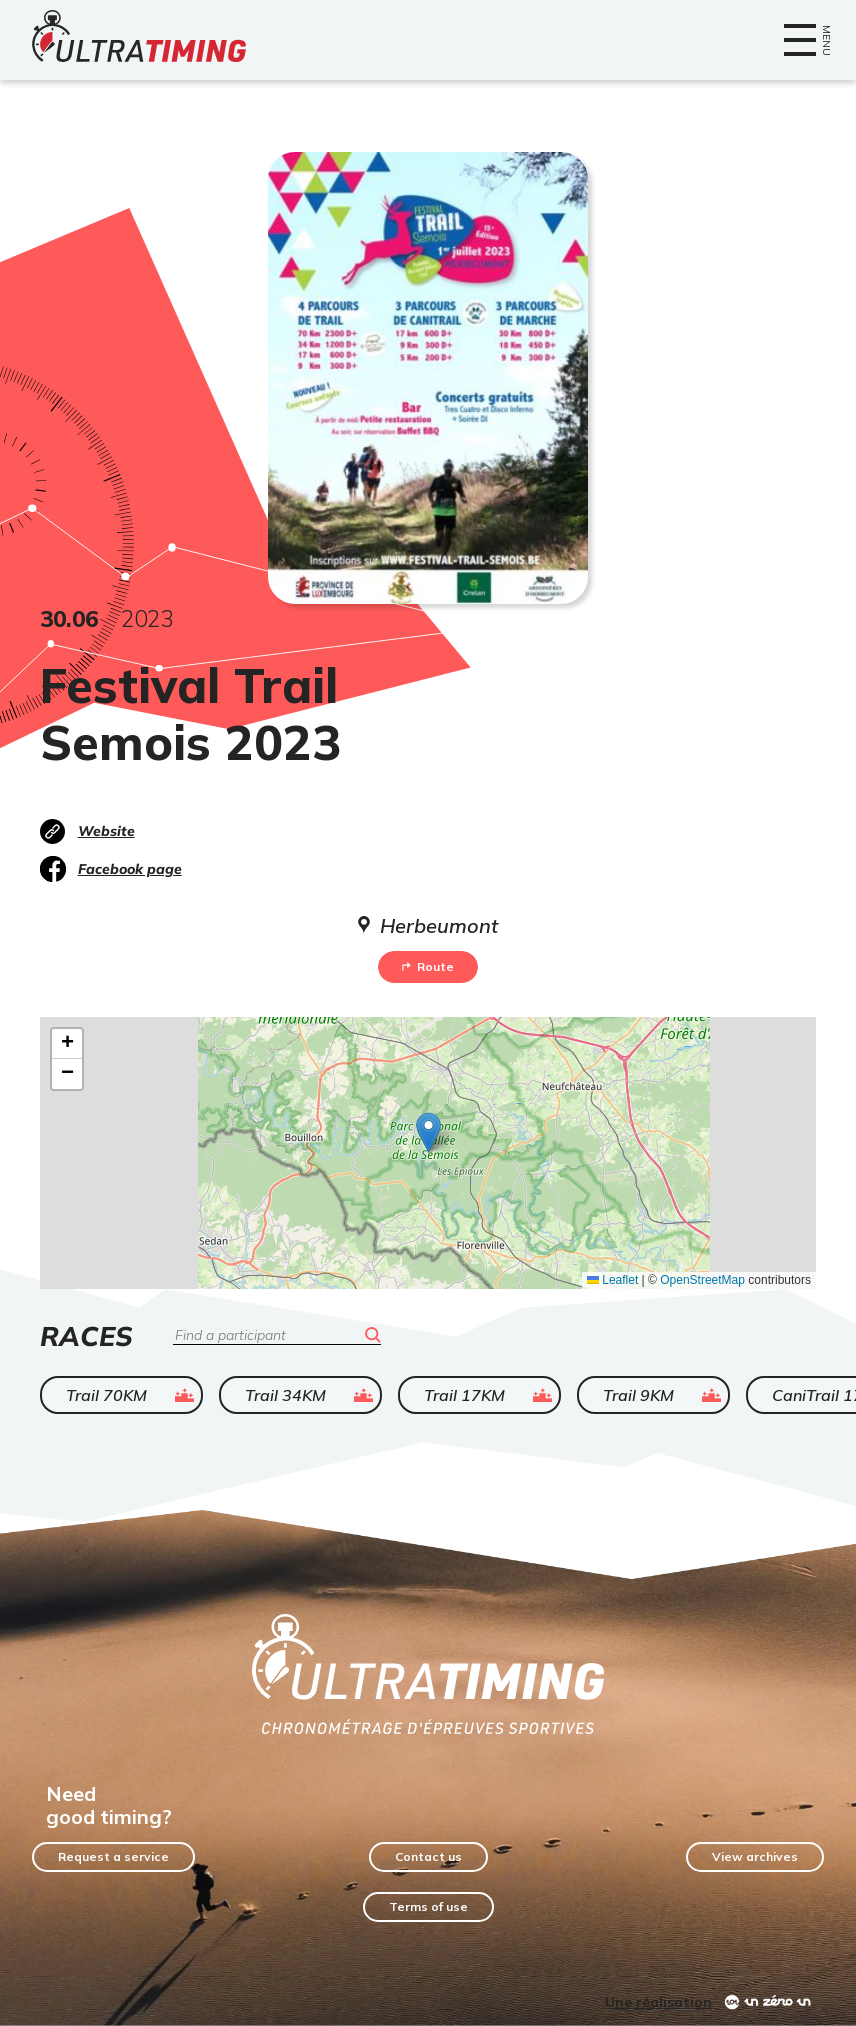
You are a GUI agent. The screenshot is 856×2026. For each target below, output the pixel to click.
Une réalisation (658, 2002)
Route (428, 966)
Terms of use (428, 1906)
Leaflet (612, 1280)
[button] (428, 1132)
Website (106, 831)
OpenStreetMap (702, 1280)
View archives (755, 1856)
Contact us (428, 1856)
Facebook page (130, 869)
